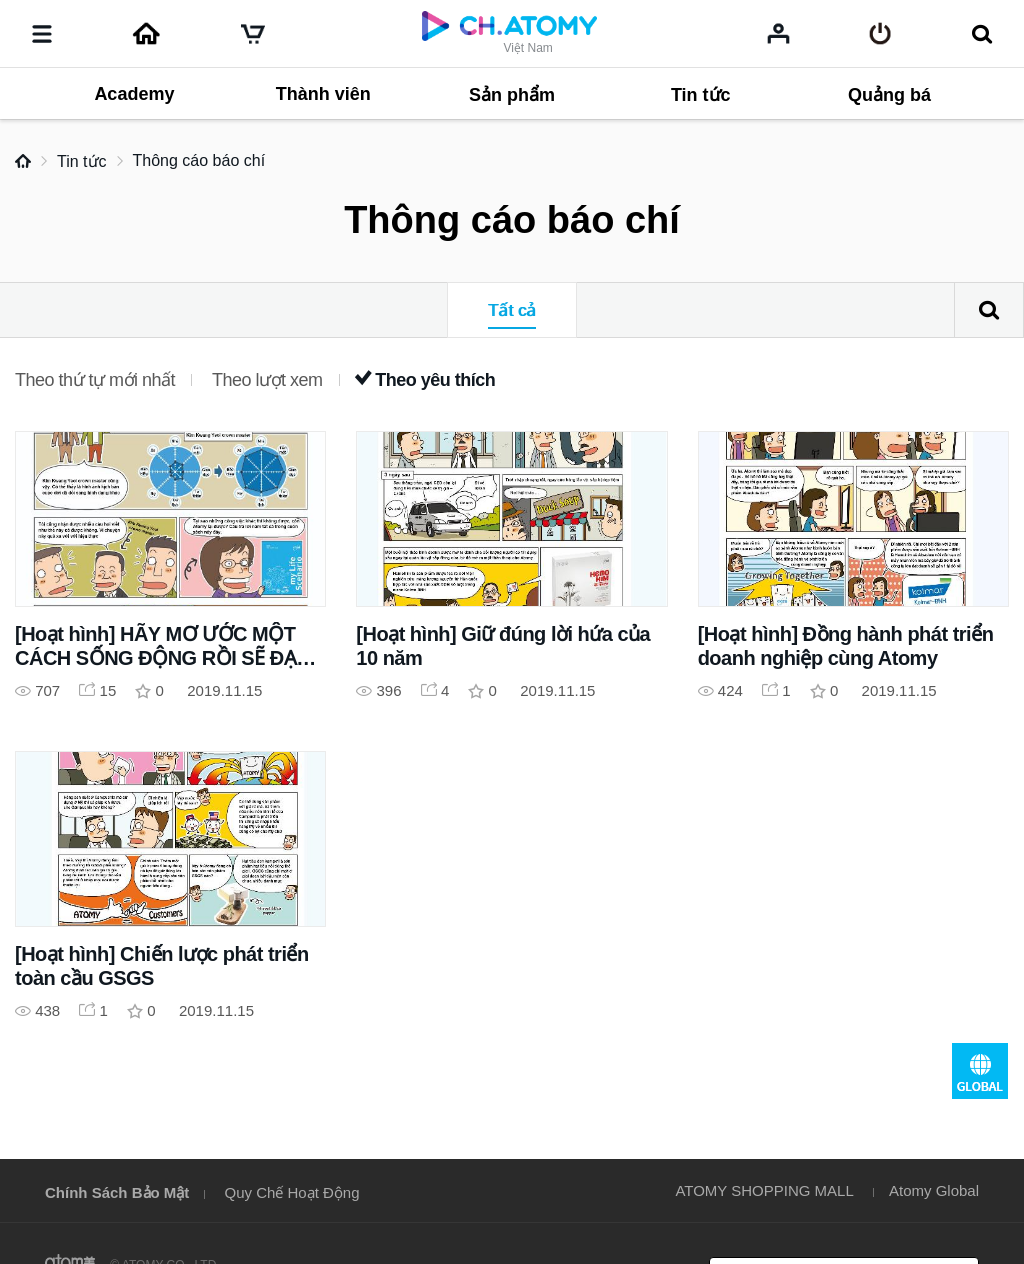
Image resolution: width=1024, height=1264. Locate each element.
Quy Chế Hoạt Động (292, 1192)
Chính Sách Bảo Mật (117, 1192)
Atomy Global (934, 1190)
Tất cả (512, 310)
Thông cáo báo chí (199, 160)
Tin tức (82, 161)
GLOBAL (980, 1071)
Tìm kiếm (989, 310)
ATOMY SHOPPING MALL (764, 1190)
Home (23, 161)
